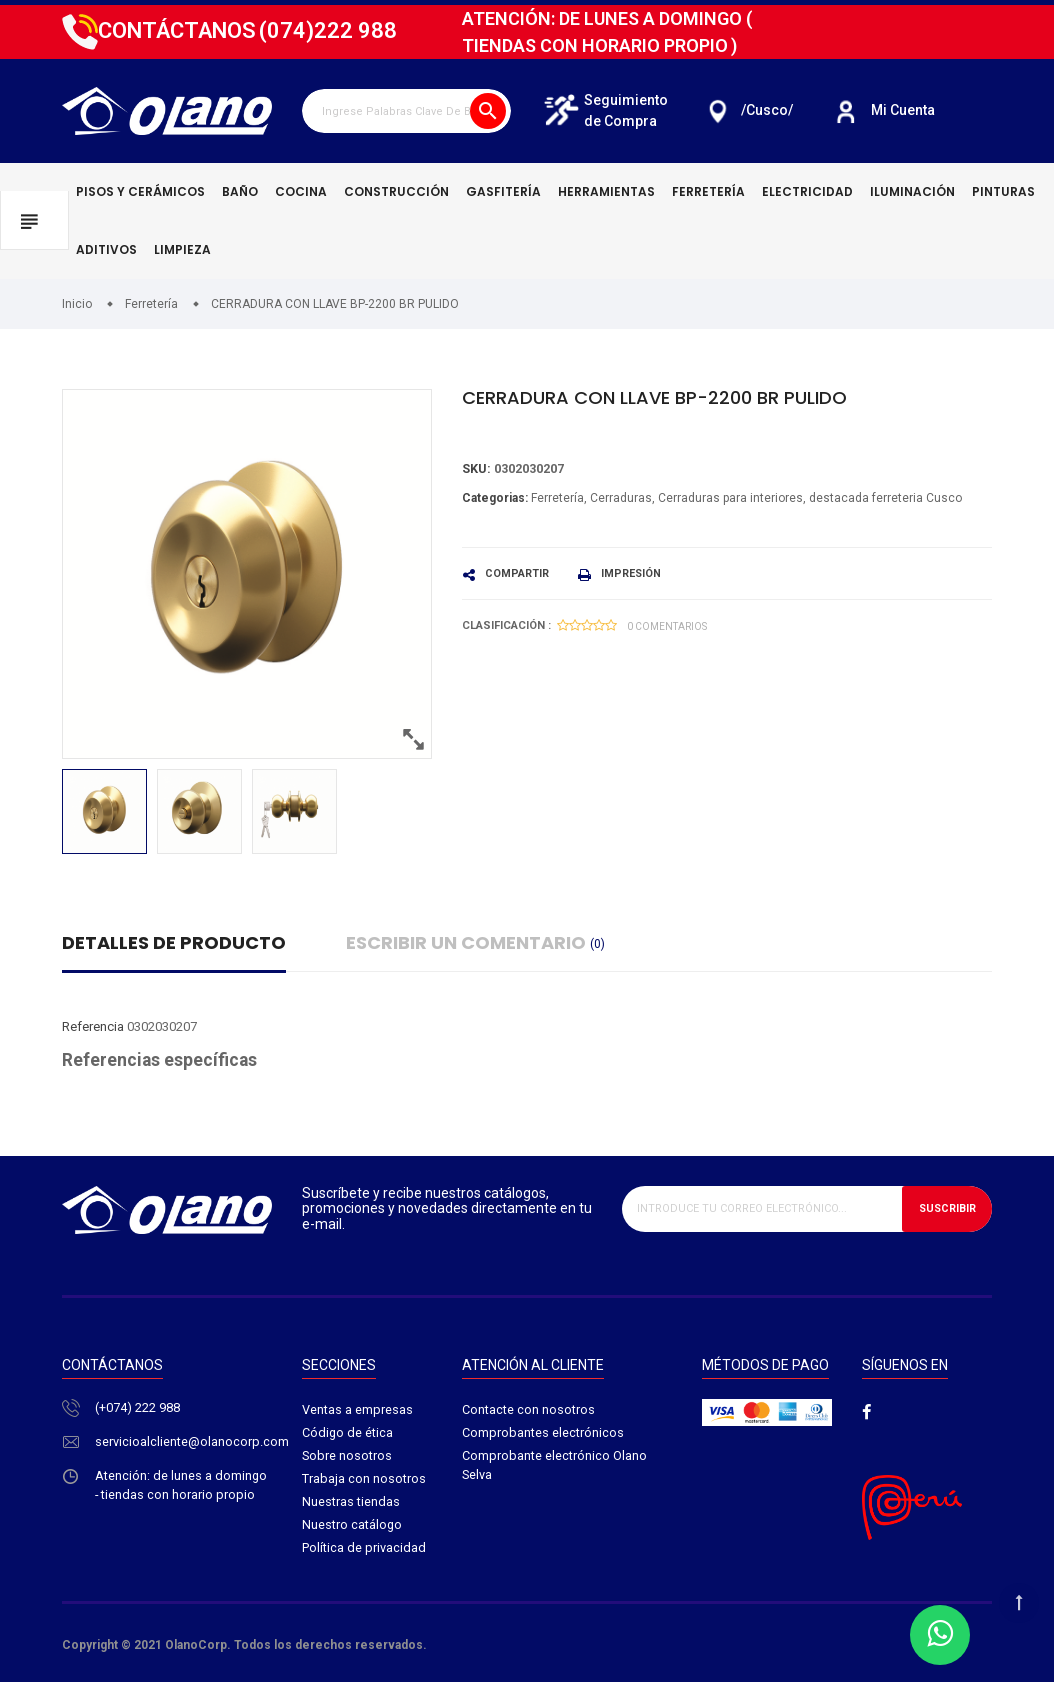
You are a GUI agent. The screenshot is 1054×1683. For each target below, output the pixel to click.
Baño (240, 191)
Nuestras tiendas (351, 1504)
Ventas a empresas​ (357, 1410)
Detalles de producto (174, 942)
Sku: (476, 469)
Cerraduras (621, 498)
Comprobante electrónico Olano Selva (554, 1467)
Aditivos (106, 249)
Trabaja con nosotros (364, 1481)
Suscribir (945, 1208)
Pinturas (1003, 191)
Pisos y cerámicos (140, 191)
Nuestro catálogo (352, 1528)
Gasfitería (503, 191)
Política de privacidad (364, 1551)
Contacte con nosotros (528, 1410)
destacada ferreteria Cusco (885, 498)
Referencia (93, 1026)
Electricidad (807, 191)
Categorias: (495, 498)
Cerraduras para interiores (730, 498)
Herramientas (606, 191)
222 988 (328, 30)
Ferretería (708, 191)
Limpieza (182, 249)
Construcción (396, 191)
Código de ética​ (348, 1434)
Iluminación (912, 191)
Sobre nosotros (347, 1457)
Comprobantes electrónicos (543, 1434)
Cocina (301, 191)
